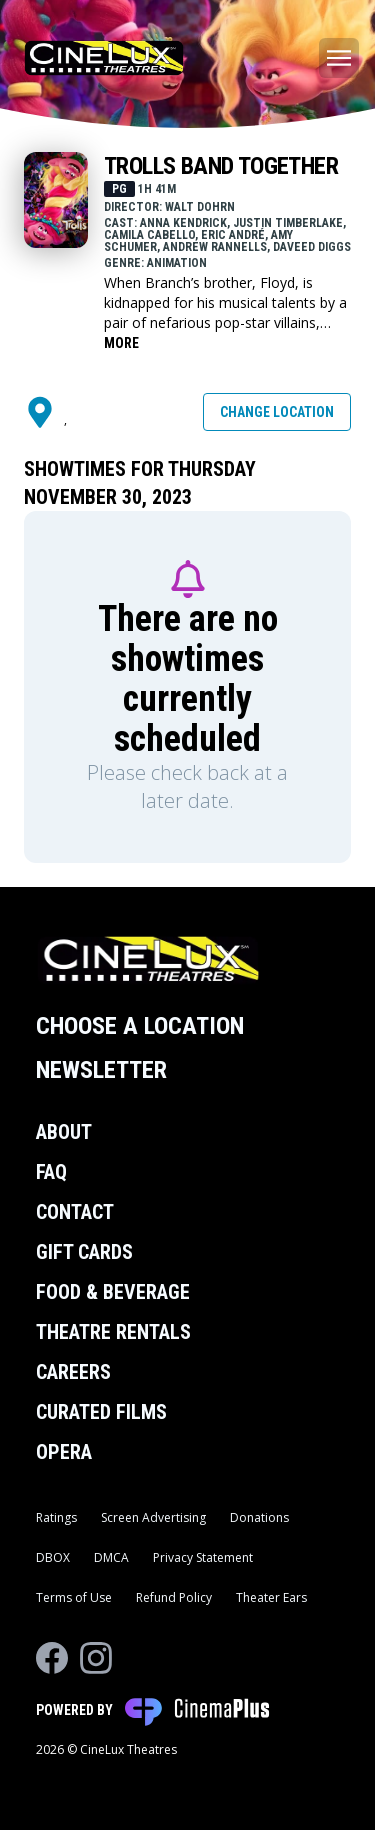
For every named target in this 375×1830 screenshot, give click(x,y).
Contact (75, 1212)
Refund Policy (174, 1597)
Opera (64, 1452)
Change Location (277, 412)
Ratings (56, 1517)
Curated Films (101, 1412)
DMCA (111, 1557)
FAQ (51, 1172)
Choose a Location (140, 1026)
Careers (73, 1372)
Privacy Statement (203, 1557)
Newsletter (101, 1070)
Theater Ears (271, 1597)
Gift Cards (84, 1252)
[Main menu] (339, 58)
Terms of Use (74, 1597)
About (64, 1132)
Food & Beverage (113, 1292)
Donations (259, 1517)
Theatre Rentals (113, 1332)
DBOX (53, 1557)
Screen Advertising (153, 1517)
